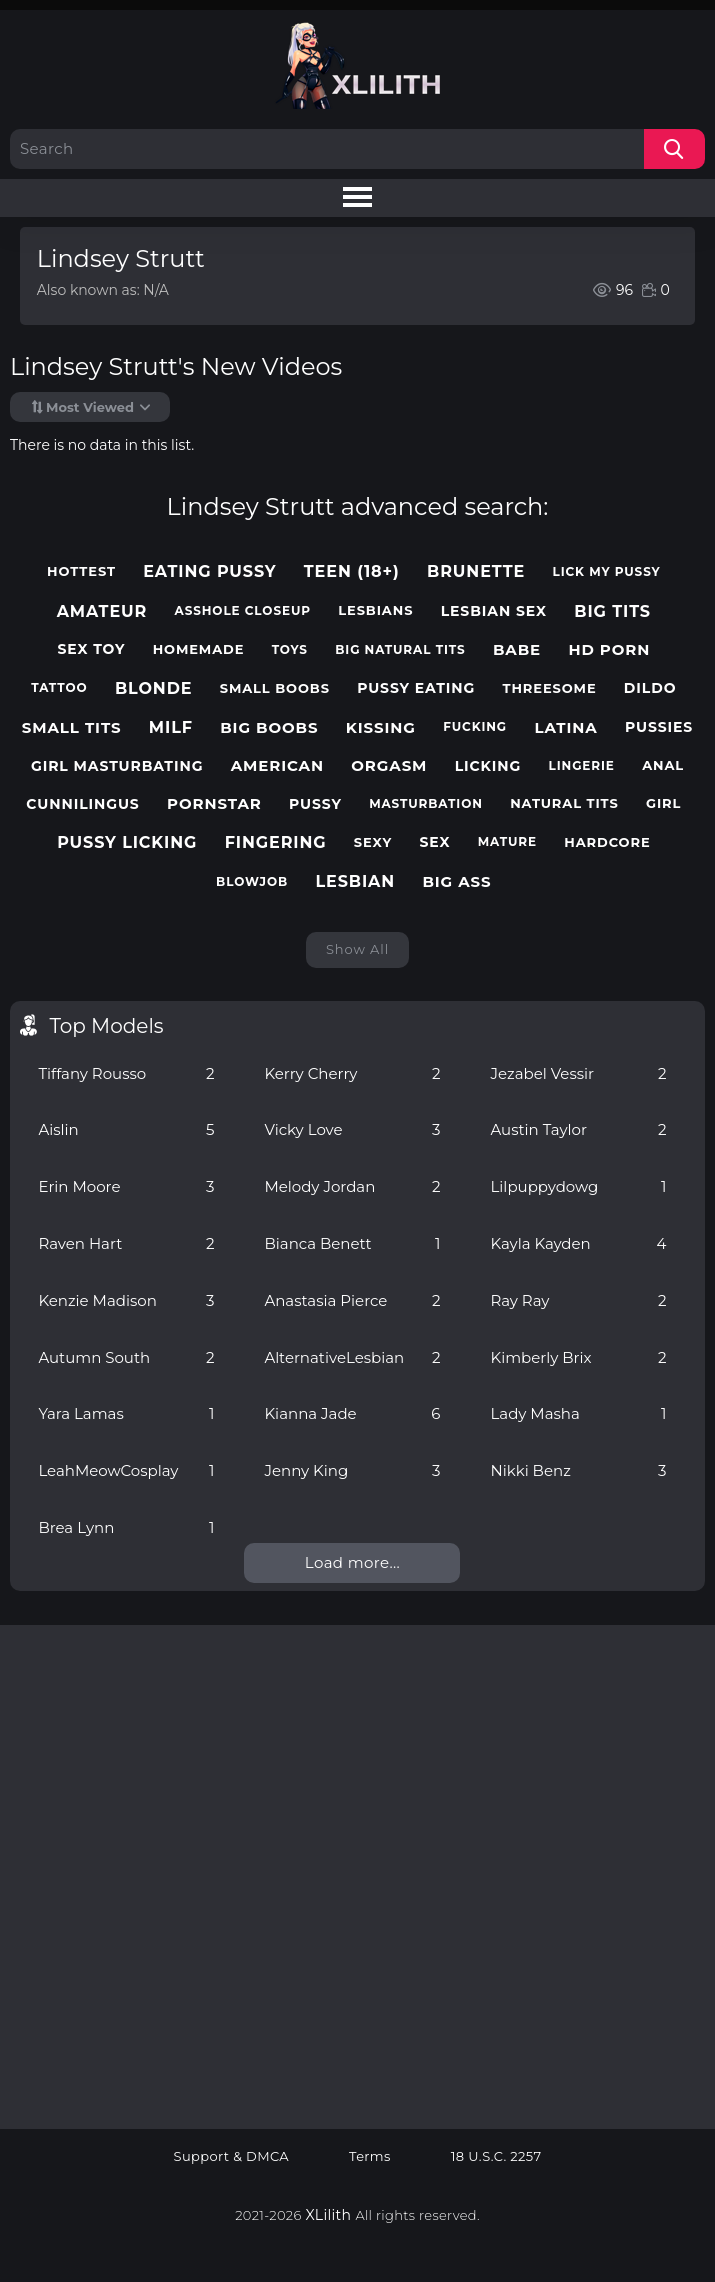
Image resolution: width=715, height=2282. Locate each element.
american (277, 766)
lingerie (582, 766)
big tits (612, 611)
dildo (650, 688)
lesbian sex (494, 611)
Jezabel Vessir (578, 1073)
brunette (476, 571)
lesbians (375, 610)
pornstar (214, 804)
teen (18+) (352, 571)
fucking (475, 727)
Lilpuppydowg (578, 1186)
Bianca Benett (352, 1243)
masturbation (426, 804)
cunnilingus (82, 804)
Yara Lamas (126, 1413)
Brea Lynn (126, 1527)
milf (171, 727)
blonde (154, 688)
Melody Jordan (352, 1186)
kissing (381, 728)
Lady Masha (578, 1413)
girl (663, 803)
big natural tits (400, 650)
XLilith (329, 2215)
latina (565, 728)
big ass (456, 882)
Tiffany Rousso (126, 1073)
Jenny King (352, 1470)
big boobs (269, 728)
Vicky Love (352, 1129)
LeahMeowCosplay (126, 1470)
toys (290, 650)
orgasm (389, 766)
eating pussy (209, 571)
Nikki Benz (578, 1470)
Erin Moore (126, 1186)
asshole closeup (243, 611)
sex (434, 842)
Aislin (126, 1129)
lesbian (355, 881)
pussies (659, 727)
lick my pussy (607, 572)
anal (663, 765)
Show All (357, 949)
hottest (81, 571)
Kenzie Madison (126, 1300)
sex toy (91, 649)
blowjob (252, 882)
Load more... (352, 1562)
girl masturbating (117, 766)
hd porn (609, 650)
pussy (315, 804)
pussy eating (416, 688)
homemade (199, 649)
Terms (370, 2156)
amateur (102, 611)
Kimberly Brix (578, 1357)
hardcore (607, 842)
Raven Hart (126, 1243)
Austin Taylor (578, 1129)
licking (488, 766)
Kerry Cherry (352, 1073)
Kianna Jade (352, 1413)
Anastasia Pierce (352, 1300)
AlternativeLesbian (352, 1357)
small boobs (275, 688)
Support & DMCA (232, 2156)
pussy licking (127, 842)
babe (517, 650)
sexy (373, 842)
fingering (276, 842)
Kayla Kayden (578, 1243)
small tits (72, 728)
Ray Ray (578, 1300)
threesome (549, 688)
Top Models (106, 1026)
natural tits (564, 803)
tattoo (59, 688)
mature (507, 842)
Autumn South (126, 1357)
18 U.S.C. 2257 (496, 2156)
